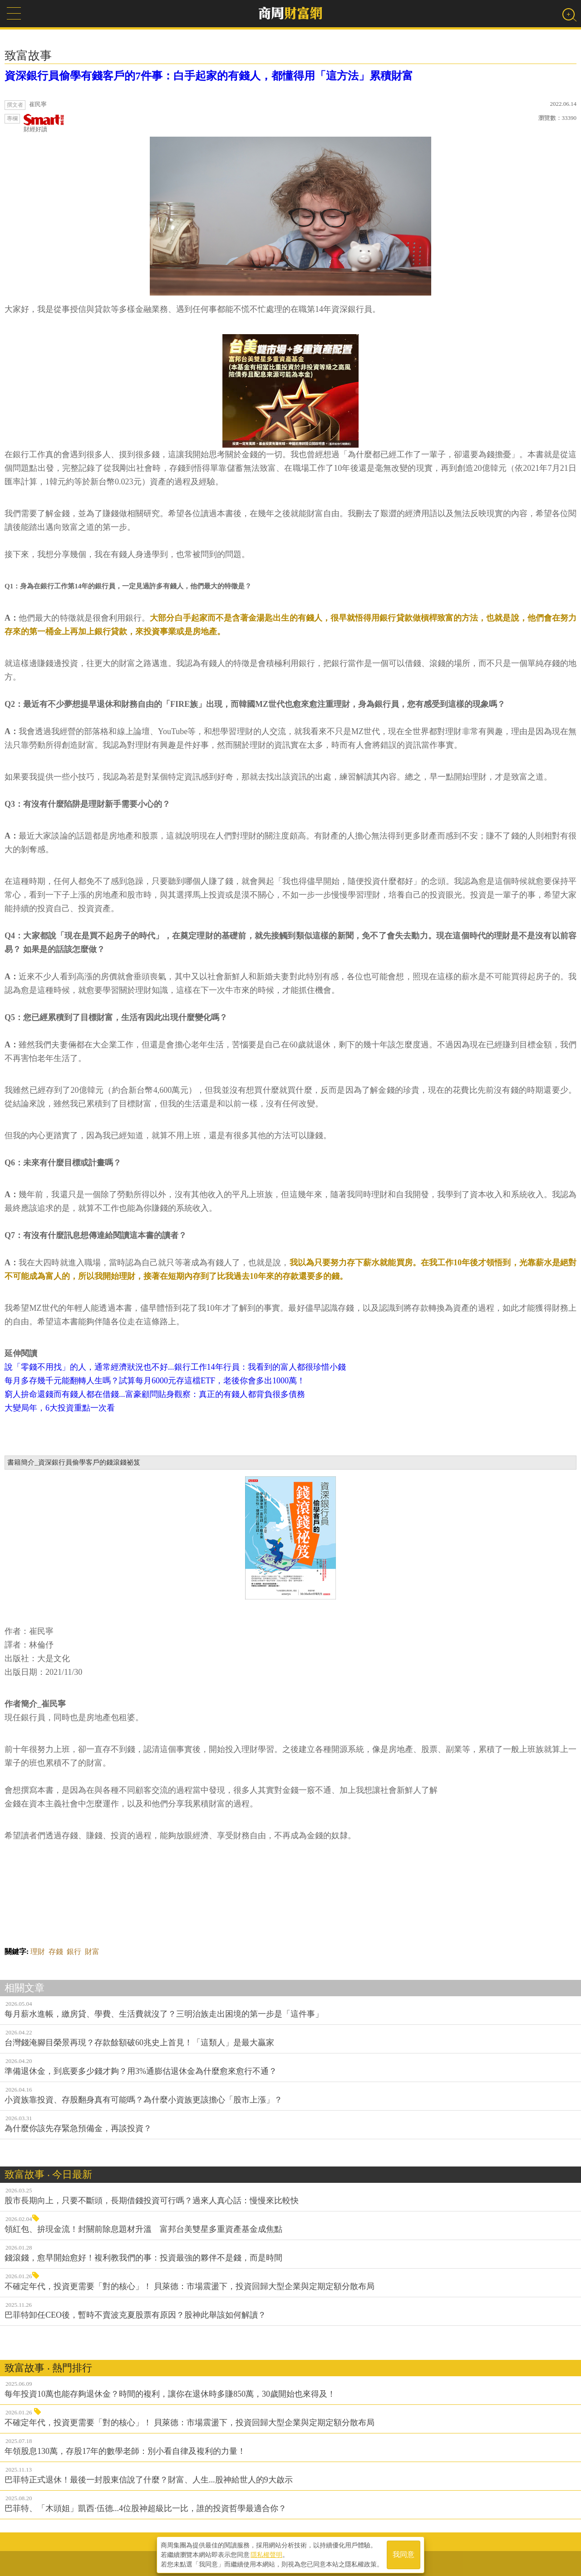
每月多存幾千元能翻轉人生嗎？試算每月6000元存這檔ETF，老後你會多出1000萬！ (155, 1380)
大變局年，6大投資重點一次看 (60, 1407)
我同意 (403, 2554)
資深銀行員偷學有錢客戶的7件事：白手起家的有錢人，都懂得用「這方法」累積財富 (209, 76)
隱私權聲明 (266, 2553)
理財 (37, 1951)
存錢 (56, 1951)
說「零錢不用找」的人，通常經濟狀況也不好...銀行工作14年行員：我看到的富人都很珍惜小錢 (175, 1367)
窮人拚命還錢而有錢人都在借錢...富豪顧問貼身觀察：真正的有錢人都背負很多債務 (155, 1394)
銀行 (74, 1951)
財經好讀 (44, 123)
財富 (92, 1951)
